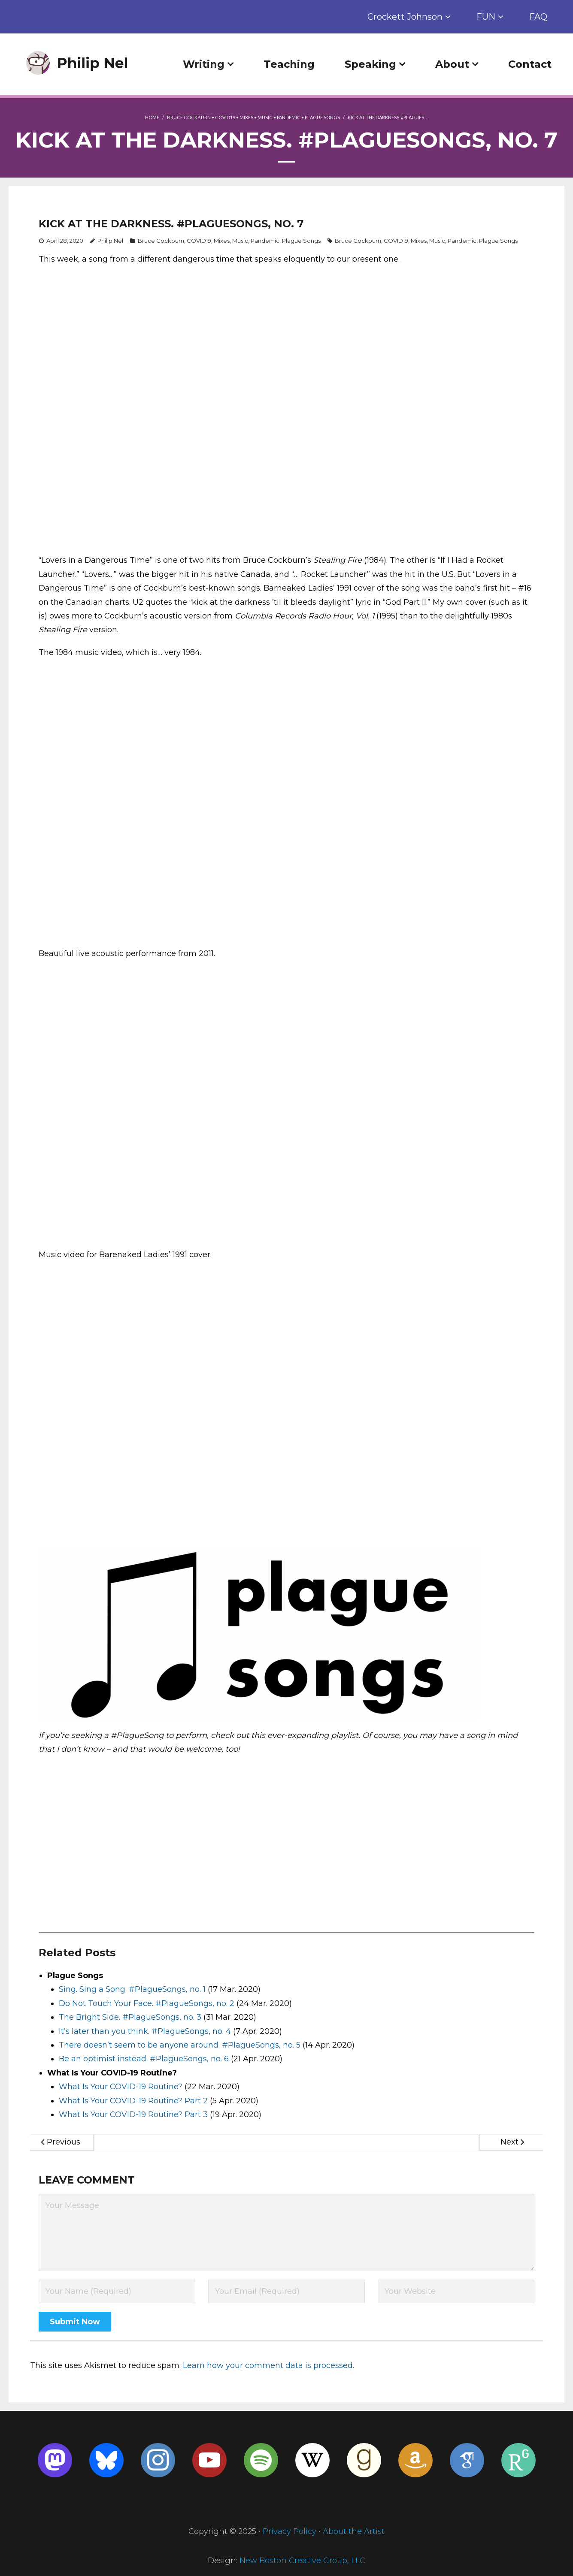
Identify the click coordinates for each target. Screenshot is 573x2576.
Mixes (246, 117)
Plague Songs (322, 117)
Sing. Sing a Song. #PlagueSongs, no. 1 (132, 1989)
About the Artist (354, 2531)
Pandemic (288, 117)
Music (265, 117)
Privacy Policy (289, 2531)
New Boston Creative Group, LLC (302, 2560)
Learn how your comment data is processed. (268, 2365)
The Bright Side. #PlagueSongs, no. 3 (130, 2017)
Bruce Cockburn (189, 117)
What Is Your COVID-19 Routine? (120, 2086)
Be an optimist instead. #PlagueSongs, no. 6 (144, 2058)
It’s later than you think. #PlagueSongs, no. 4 (145, 2031)
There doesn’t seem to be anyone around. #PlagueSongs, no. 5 (179, 2045)
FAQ (538, 17)
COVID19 (225, 117)
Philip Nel (110, 240)
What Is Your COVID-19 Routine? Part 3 (133, 2114)
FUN (485, 17)
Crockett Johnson (405, 17)
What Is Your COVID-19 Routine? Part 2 (133, 2100)
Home (152, 117)
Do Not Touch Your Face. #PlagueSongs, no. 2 (146, 2003)
